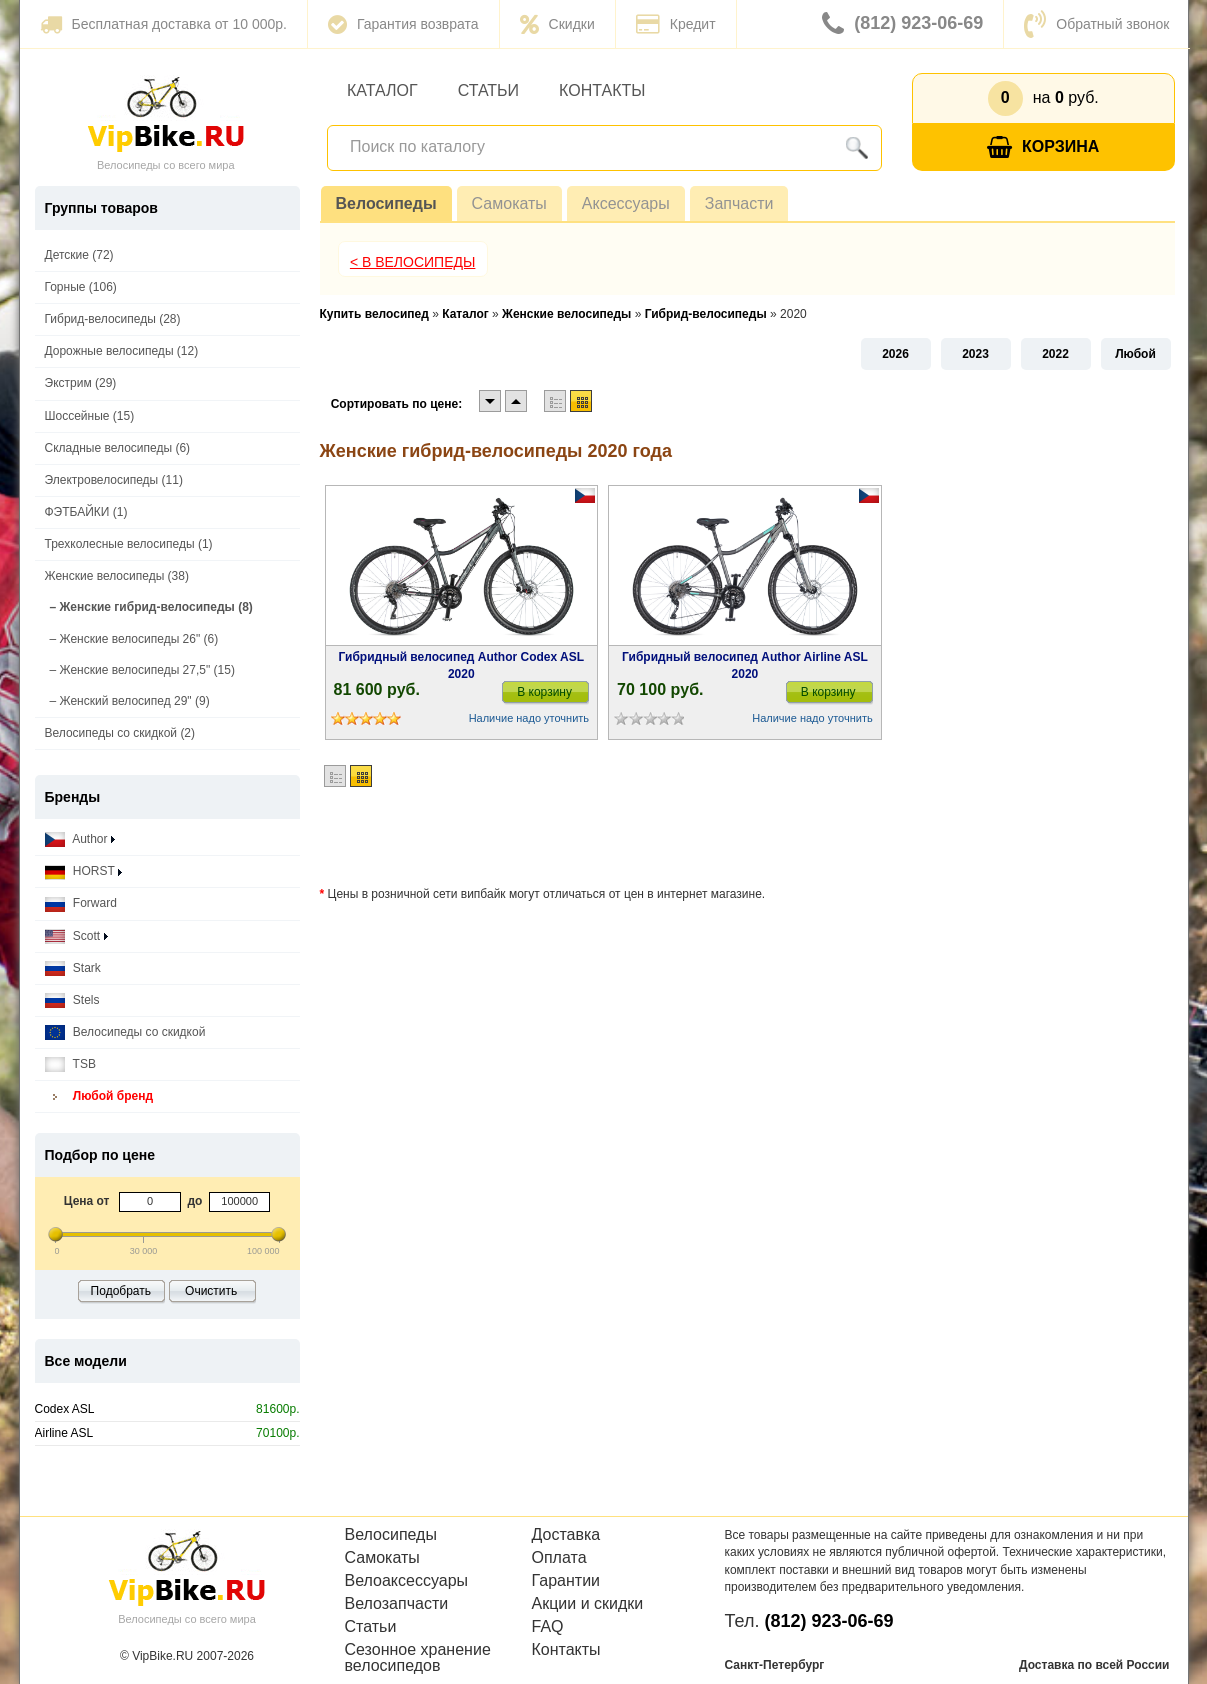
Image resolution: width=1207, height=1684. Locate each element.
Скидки (557, 24)
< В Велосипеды (413, 262)
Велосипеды (386, 203)
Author (80, 839)
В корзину (544, 692)
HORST (83, 871)
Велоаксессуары (407, 1581)
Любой (1135, 354)
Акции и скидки (588, 1604)
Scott (76, 936)
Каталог (382, 90)
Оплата (559, 1558)
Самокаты (509, 203)
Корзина (1043, 147)
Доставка (566, 1535)
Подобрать (121, 1291)
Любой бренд (99, 1096)
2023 (975, 354)
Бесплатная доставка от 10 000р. (163, 24)
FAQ (548, 1627)
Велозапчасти (397, 1604)
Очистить (211, 1291)
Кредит (676, 24)
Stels (72, 1000)
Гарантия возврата (403, 24)
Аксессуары (626, 203)
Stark (73, 968)
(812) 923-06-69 (902, 24)
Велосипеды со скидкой (125, 1032)
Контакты (602, 90)
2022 (1055, 354)
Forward (81, 903)
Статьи (488, 90)
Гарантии (566, 1581)
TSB (70, 1064)
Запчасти (739, 203)
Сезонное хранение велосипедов (418, 1658)
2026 (895, 354)
